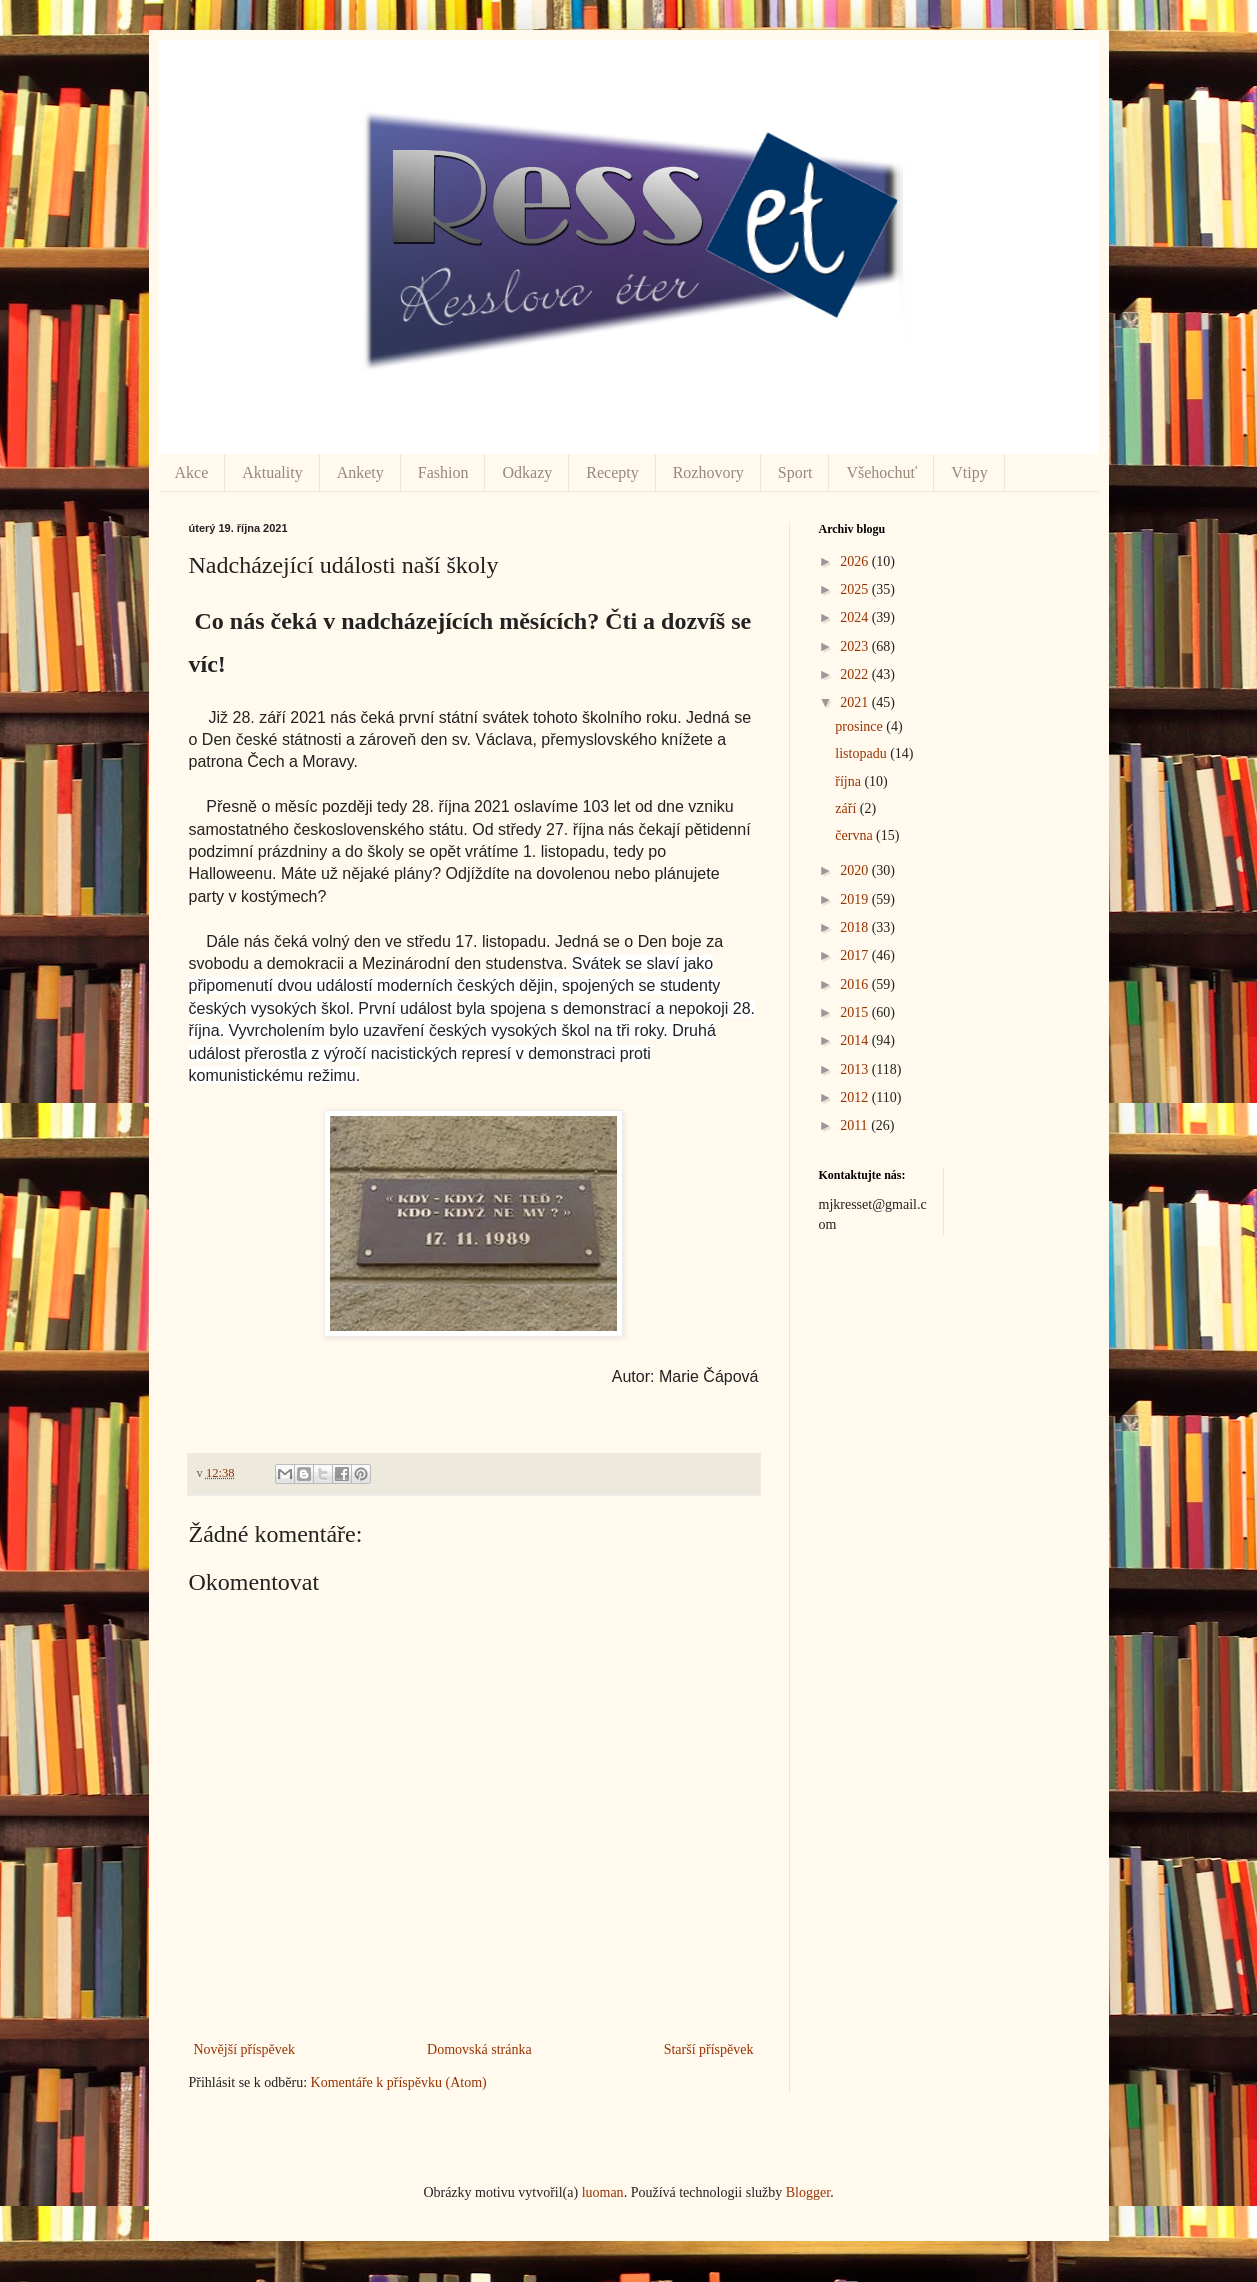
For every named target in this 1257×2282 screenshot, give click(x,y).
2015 (856, 1012)
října (849, 781)
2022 (856, 674)
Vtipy (969, 472)
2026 (856, 561)
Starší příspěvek (709, 2049)
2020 (856, 870)
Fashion (443, 472)
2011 (855, 1125)
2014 (856, 1040)
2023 (856, 646)
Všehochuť (881, 472)
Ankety (360, 472)
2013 (856, 1069)
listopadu (862, 753)
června (855, 835)
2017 (856, 955)
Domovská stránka (479, 2049)
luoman (603, 2192)
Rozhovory (708, 472)
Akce (192, 472)
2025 (856, 589)
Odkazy (527, 472)
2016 (856, 984)
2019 (856, 899)
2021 (856, 702)
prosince (860, 726)
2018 (856, 927)
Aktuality (272, 472)
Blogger (808, 2192)
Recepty (612, 472)
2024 (856, 617)
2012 (856, 1097)
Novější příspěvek (244, 2049)
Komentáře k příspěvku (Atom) (399, 2082)
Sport (795, 472)
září (847, 808)
